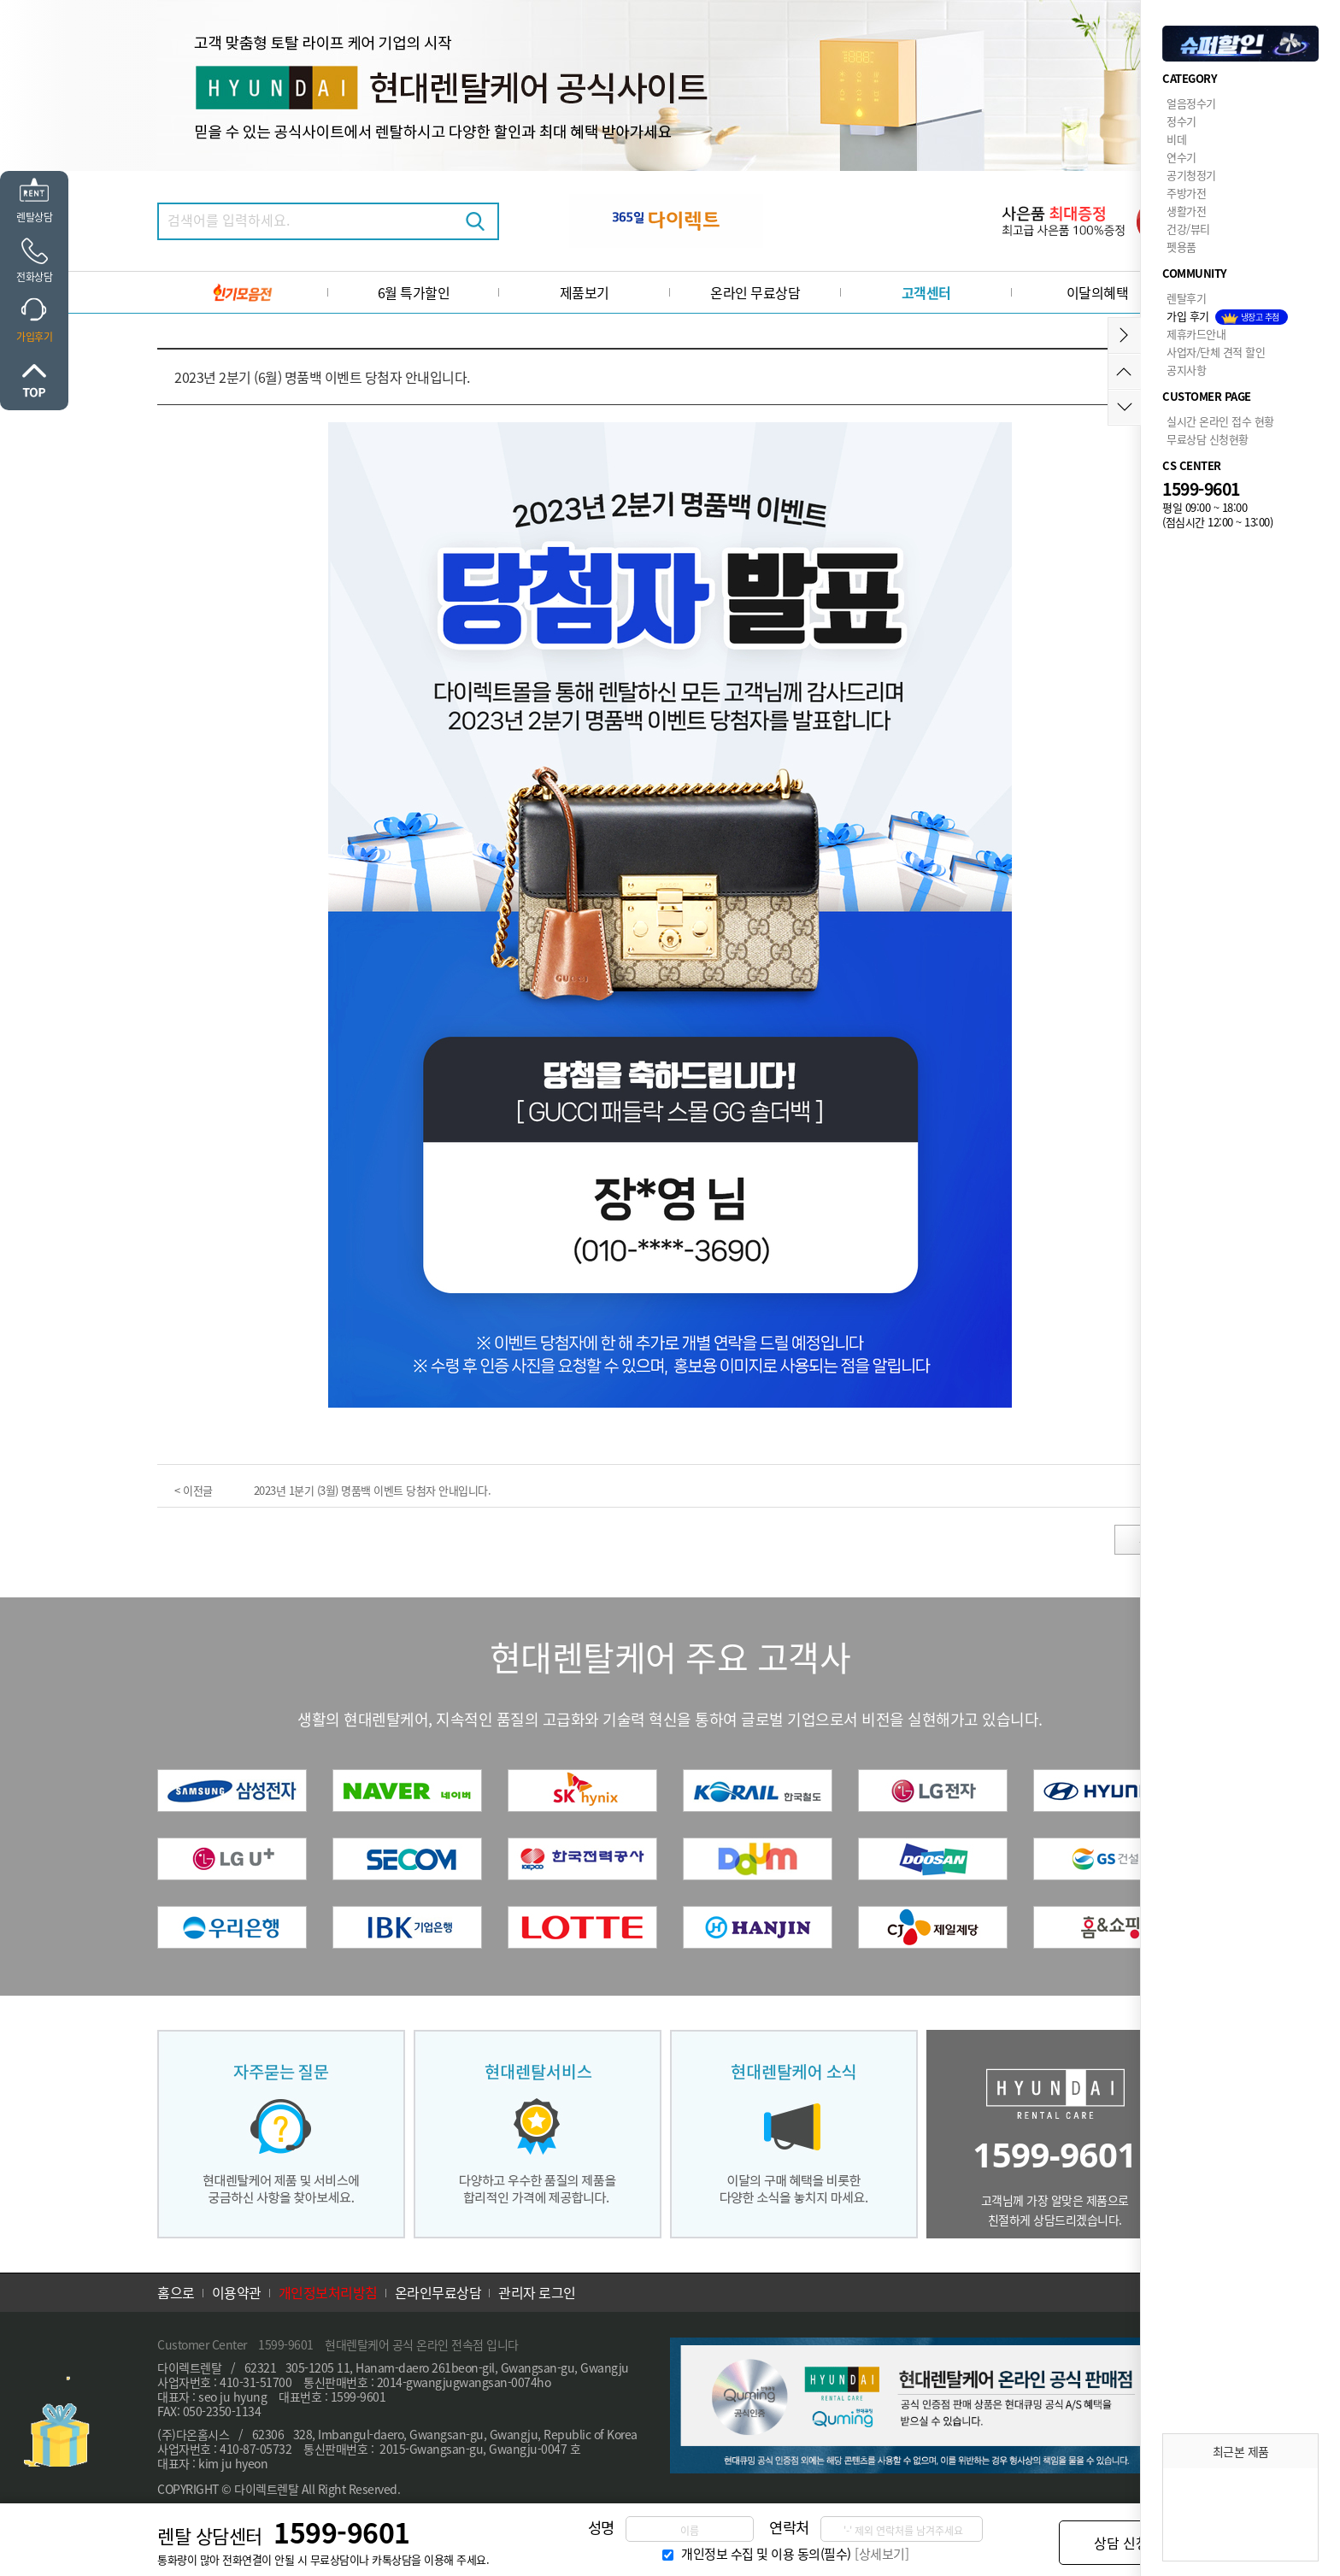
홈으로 (176, 2292)
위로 (34, 380)
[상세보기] (881, 2553)
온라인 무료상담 (755, 292)
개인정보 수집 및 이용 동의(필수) (766, 2553)
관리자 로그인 (537, 2292)
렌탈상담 (34, 216)
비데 (1176, 139)
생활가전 (1186, 211)
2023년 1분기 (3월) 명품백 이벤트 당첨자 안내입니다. (372, 1490)
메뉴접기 (1124, 335)
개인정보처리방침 (328, 2292)
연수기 (1181, 157)
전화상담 (34, 276)
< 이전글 (193, 1490)
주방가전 (1186, 193)
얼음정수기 (1191, 103)
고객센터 (926, 292)
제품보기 (584, 292)
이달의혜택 (1098, 292)
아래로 (1124, 407)
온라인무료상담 (438, 2292)
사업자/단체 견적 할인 (1216, 352)
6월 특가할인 (414, 292)
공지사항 (1186, 370)
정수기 (1181, 121)
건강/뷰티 (1188, 229)
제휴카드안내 (1196, 334)
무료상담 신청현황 (1208, 439)
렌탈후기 (1186, 298)
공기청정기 (1191, 175)
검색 (475, 221)
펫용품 (1181, 246)
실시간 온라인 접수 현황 (1220, 421)
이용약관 (237, 2292)
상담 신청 (1121, 2542)
